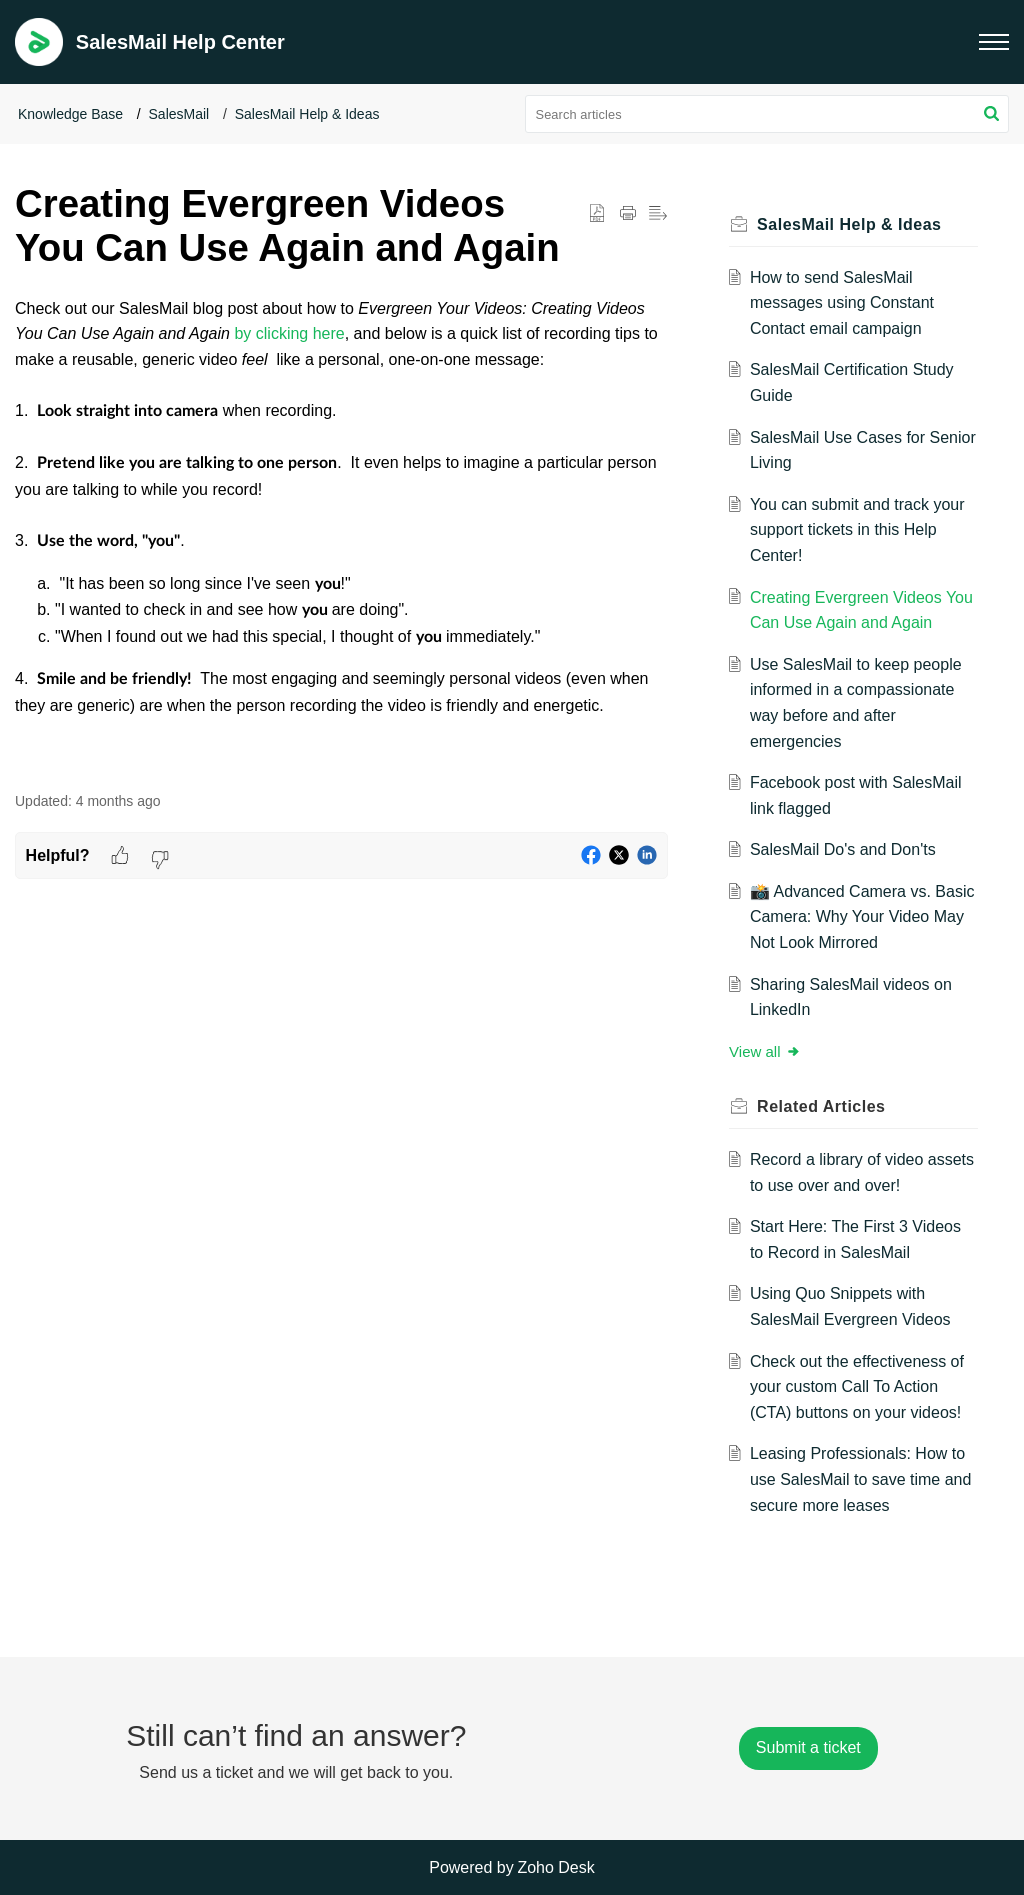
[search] (767, 114)
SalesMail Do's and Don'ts (845, 849)
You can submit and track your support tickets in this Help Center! (859, 530)
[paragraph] (341, 533)
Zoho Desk (555, 1867)
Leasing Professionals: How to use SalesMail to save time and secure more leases (862, 1479)
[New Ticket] (808, 1747)
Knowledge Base (70, 114)
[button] (994, 42)
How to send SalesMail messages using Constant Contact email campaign (844, 303)
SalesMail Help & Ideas (307, 114)
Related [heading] (824, 1106)
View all (767, 1051)
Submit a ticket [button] (808, 1747)
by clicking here (289, 333)
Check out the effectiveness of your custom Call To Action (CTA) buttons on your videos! (859, 1387)
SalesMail (179, 114)
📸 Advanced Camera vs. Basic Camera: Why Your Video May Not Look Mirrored (856, 917)
